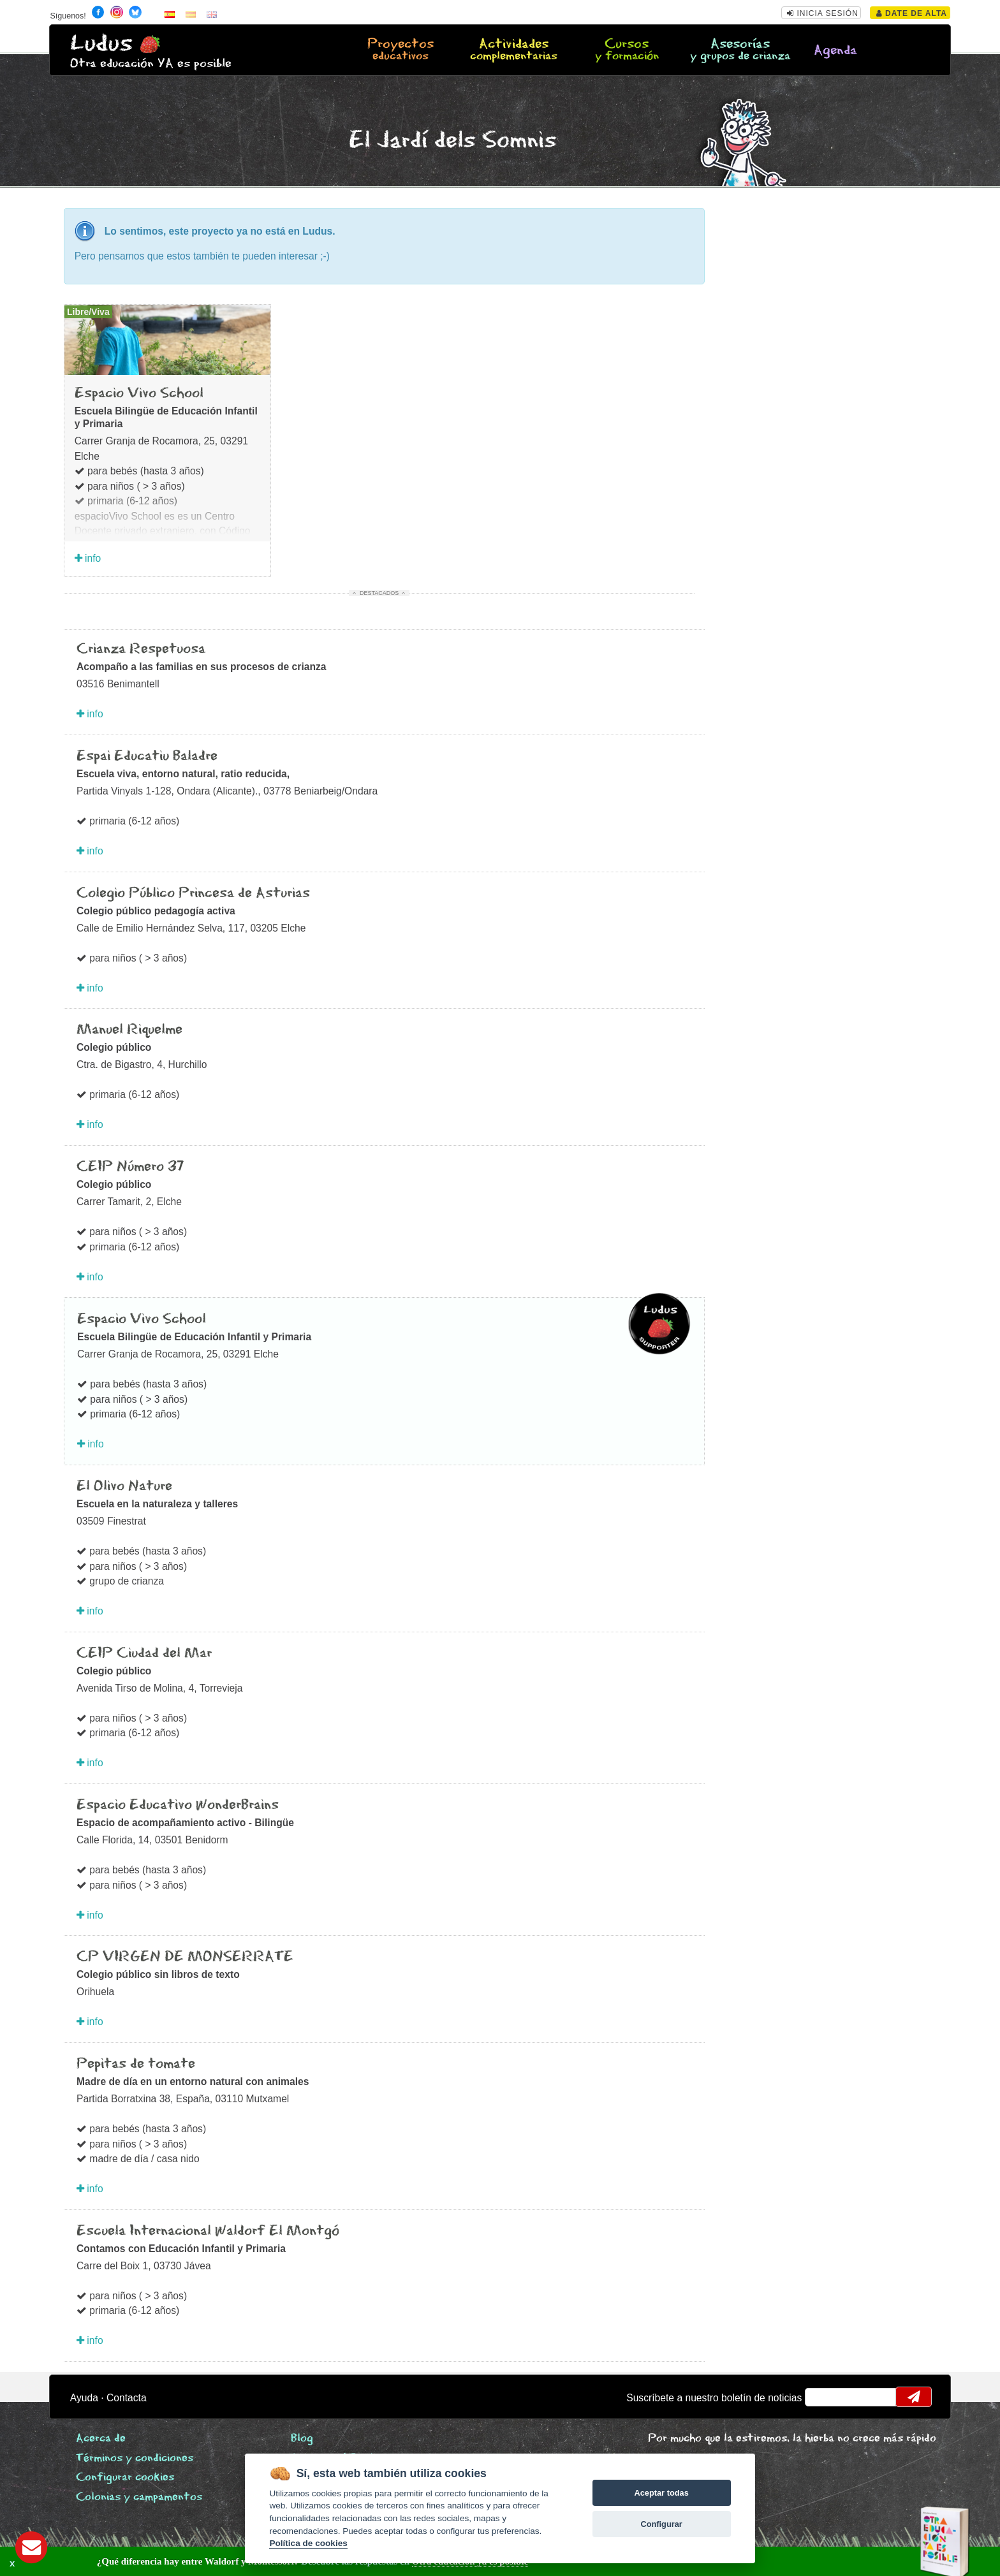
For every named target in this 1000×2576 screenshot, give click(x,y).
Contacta (127, 2397)
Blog (302, 2438)
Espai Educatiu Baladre (147, 756)
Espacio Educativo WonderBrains (178, 1805)
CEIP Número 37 (130, 1167)
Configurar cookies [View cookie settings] (125, 2477)
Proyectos (400, 50)
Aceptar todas (661, 2493)
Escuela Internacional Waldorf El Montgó (208, 2231)
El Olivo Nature (124, 1486)
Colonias (139, 2497)
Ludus (101, 43)
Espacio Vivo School (139, 393)
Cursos (626, 50)
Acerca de (101, 2438)
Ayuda (84, 2397)
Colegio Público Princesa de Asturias (193, 893)
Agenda (835, 51)
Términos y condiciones (134, 2458)
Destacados (379, 593)
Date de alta (911, 13)
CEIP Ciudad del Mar (144, 1653)
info (88, 558)
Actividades (513, 50)
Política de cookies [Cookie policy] (308, 2543)
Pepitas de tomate (136, 2064)
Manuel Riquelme (129, 1030)
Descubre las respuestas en (229, 2561)
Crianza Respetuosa (141, 649)
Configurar (661, 2524)
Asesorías (739, 50)
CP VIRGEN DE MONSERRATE (185, 1957)
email (823, 2397)
